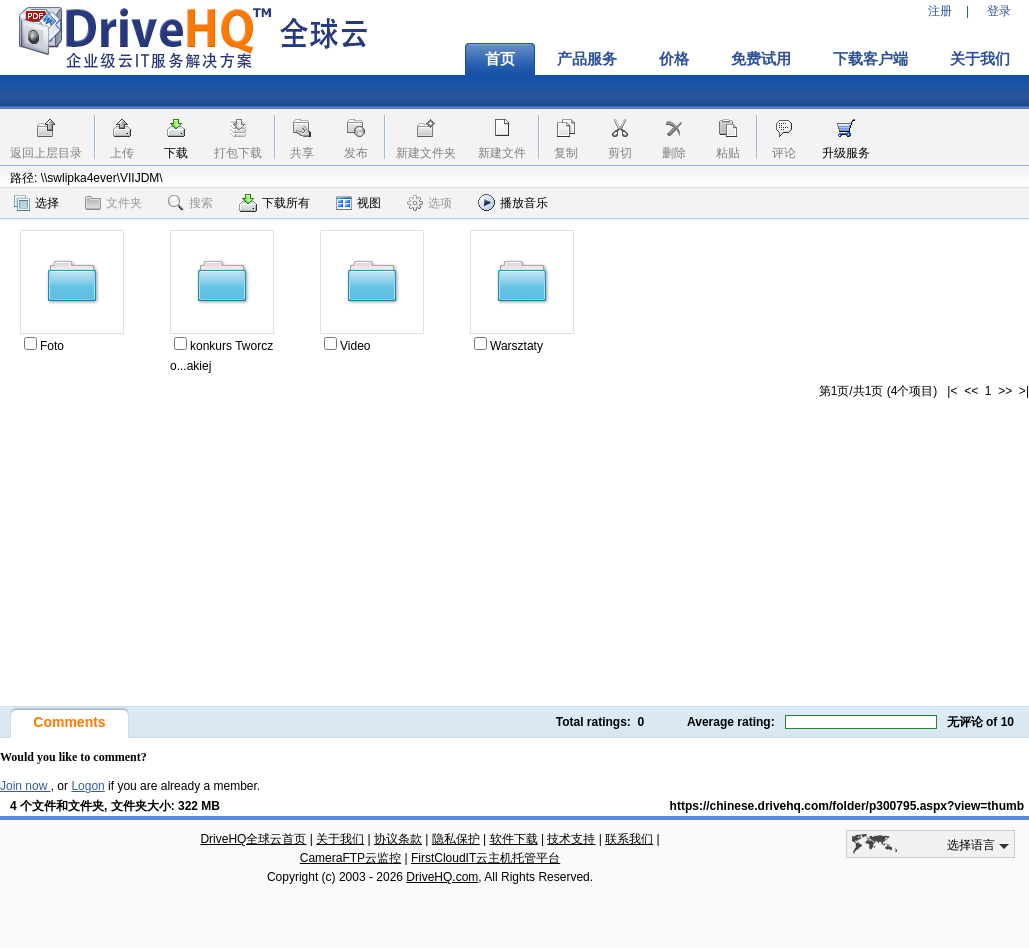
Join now (25, 786)
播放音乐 (513, 202)
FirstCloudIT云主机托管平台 (485, 858)
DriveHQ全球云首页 (253, 839)
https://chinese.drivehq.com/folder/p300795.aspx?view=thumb (847, 806)
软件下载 (514, 839)
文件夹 (113, 203)
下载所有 (274, 203)
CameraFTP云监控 (350, 858)
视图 (358, 203)
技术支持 (571, 839)
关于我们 (340, 839)
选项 (429, 203)
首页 (500, 59)
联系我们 (629, 839)
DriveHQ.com (442, 877)
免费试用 (761, 59)
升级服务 (846, 153)
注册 (940, 11)
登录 (999, 11)
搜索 (190, 203)
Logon (87, 786)
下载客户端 (870, 59)
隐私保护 (456, 839)
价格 (674, 59)
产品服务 (587, 59)
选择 (36, 203)
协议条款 (398, 839)
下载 (176, 153)
